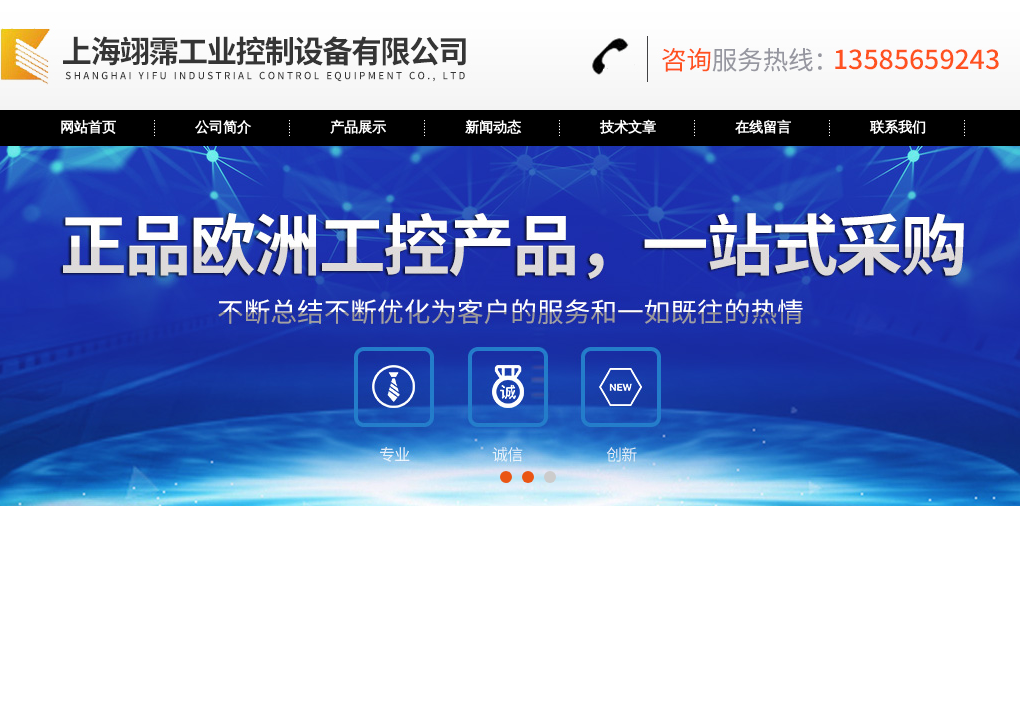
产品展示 (358, 127)
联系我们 (898, 127)
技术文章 (628, 127)
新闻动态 (493, 127)
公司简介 (223, 127)
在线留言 (763, 127)
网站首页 (88, 127)
